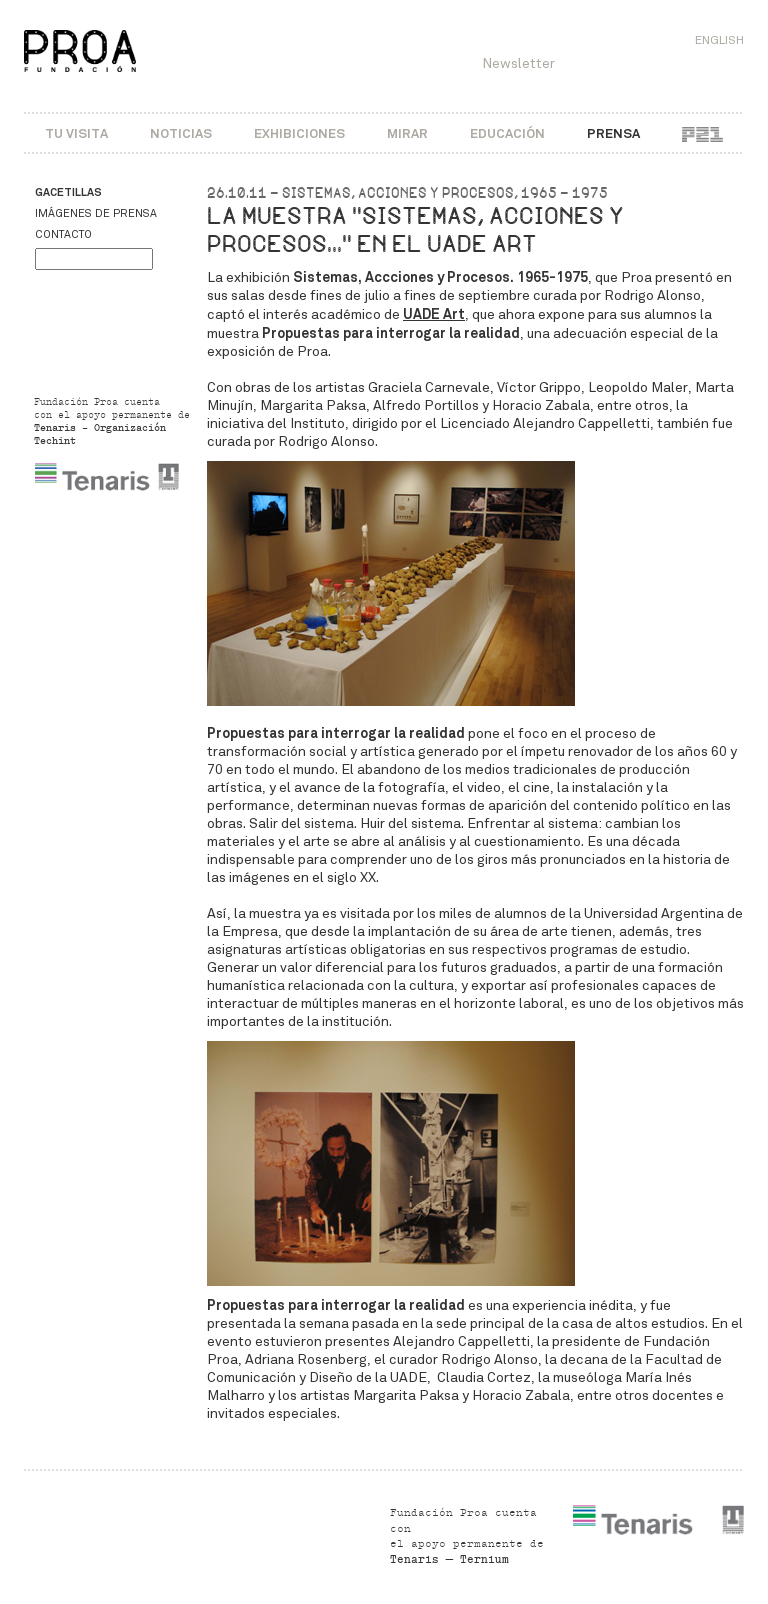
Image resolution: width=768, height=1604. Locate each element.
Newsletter (518, 63)
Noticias (181, 133)
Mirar (407, 133)
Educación (507, 133)
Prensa (613, 133)
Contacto (63, 234)
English (719, 40)
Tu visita (76, 133)
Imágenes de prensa (96, 213)
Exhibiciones (299, 133)
